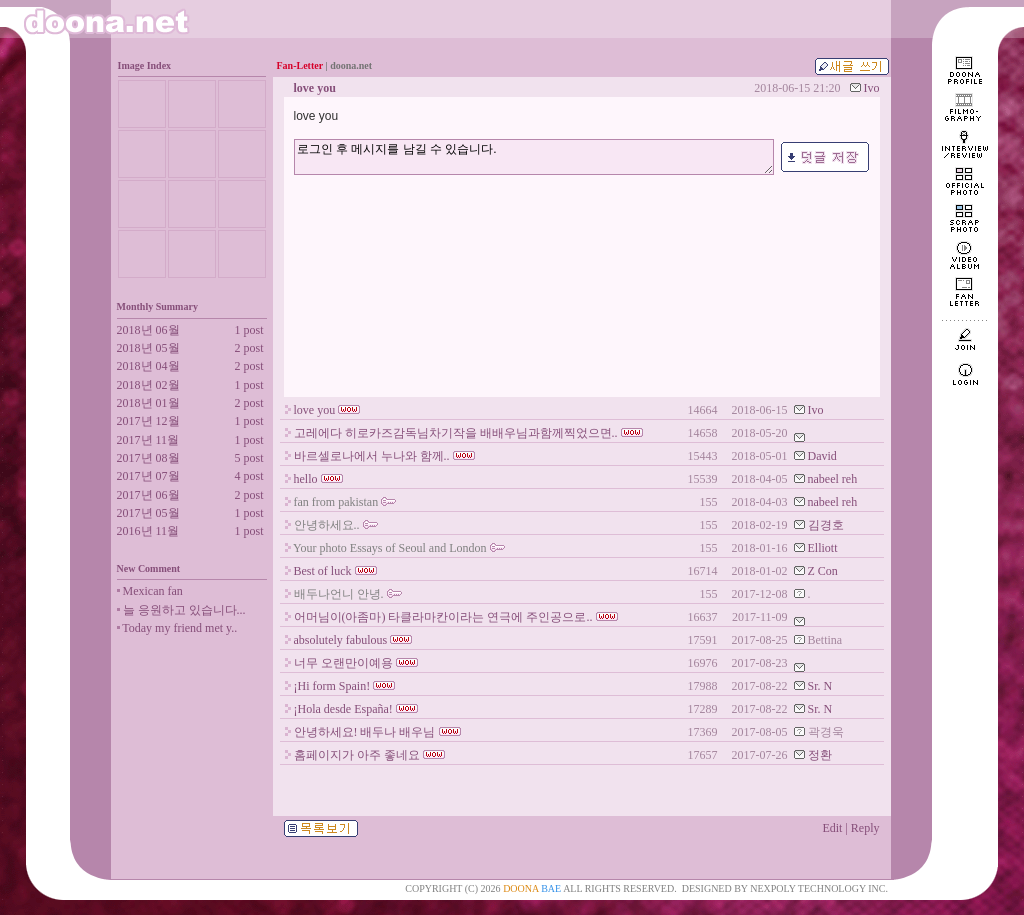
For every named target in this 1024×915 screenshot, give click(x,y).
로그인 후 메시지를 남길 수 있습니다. (534, 156)
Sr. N (820, 686)
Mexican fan (153, 591)
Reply (865, 828)
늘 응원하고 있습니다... (184, 610)
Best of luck (323, 571)
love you (315, 410)
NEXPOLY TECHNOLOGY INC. (819, 888)
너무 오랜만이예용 (343, 663)
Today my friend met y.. (179, 628)
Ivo (872, 88)
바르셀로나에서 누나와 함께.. (372, 456)
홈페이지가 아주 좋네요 (357, 755)
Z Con (823, 571)
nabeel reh (833, 479)
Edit (832, 828)
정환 (820, 755)
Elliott (823, 548)
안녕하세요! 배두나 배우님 (365, 732)
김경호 (826, 525)
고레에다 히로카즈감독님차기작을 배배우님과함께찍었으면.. (456, 433)
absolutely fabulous (341, 640)
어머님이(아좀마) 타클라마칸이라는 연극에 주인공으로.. (443, 617)
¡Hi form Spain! (332, 686)
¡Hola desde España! (343, 709)
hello (306, 479)
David (822, 456)
